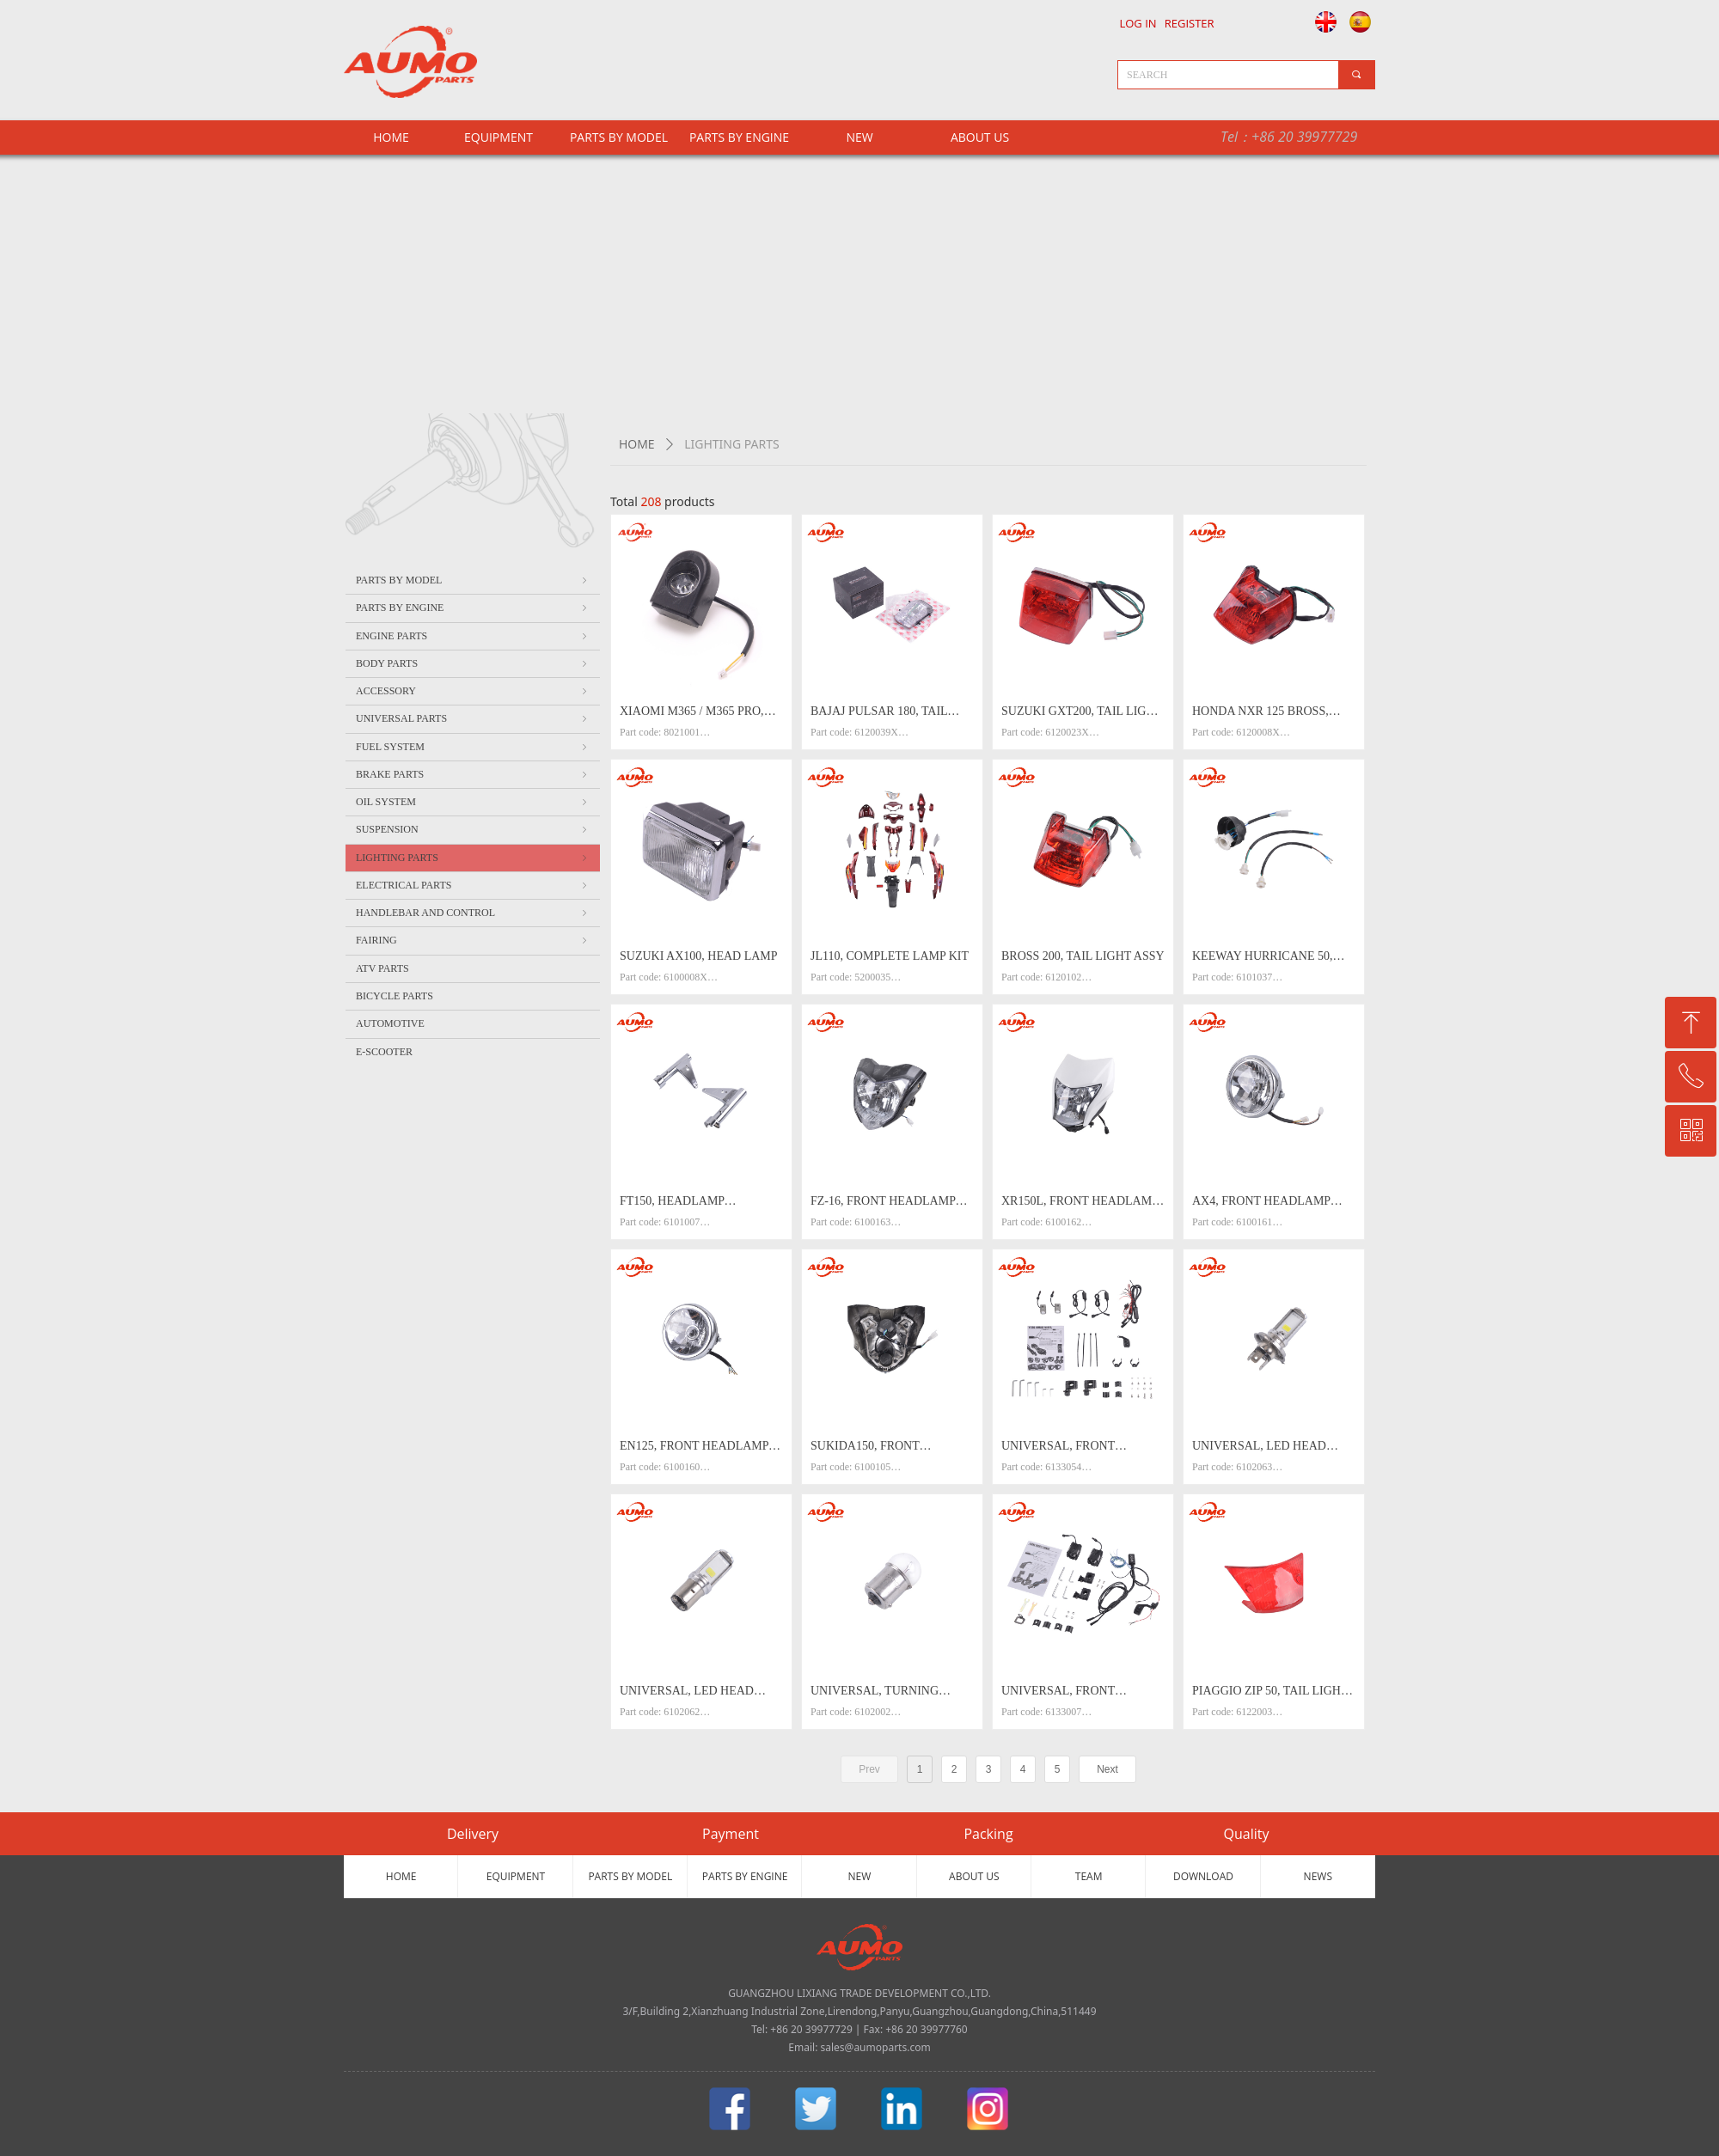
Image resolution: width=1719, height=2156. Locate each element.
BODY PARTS (473, 663)
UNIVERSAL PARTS (473, 718)
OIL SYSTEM (473, 802)
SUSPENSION (473, 829)
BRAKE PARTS (473, 774)
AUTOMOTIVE (390, 1023)
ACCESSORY (473, 691)
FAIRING (473, 940)
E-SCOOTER (384, 1052)
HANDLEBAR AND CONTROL (473, 913)
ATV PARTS (382, 968)
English (1321, 21)
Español (1362, 21)
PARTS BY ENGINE (739, 137)
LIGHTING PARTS (473, 858)
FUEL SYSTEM (473, 747)
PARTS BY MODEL (619, 137)
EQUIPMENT (498, 137)
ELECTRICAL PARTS (473, 885)
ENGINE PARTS (473, 636)
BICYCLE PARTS (394, 996)
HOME (637, 444)
